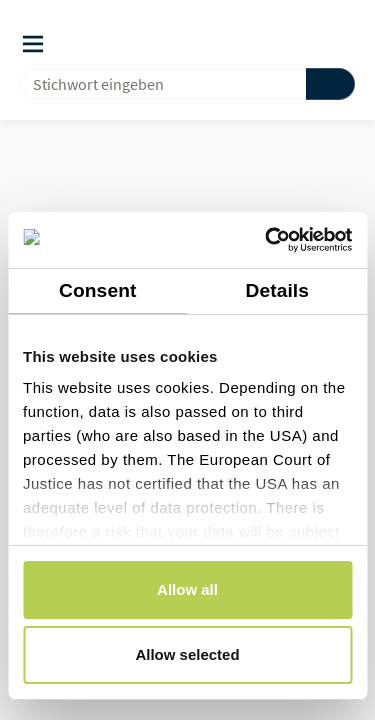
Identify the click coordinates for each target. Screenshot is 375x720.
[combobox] (155, 84)
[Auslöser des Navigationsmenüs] (33, 44)
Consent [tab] (97, 290)
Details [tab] (277, 290)
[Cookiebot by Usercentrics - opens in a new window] (267, 240)
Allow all (187, 589)
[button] (306, 43)
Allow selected (187, 654)
